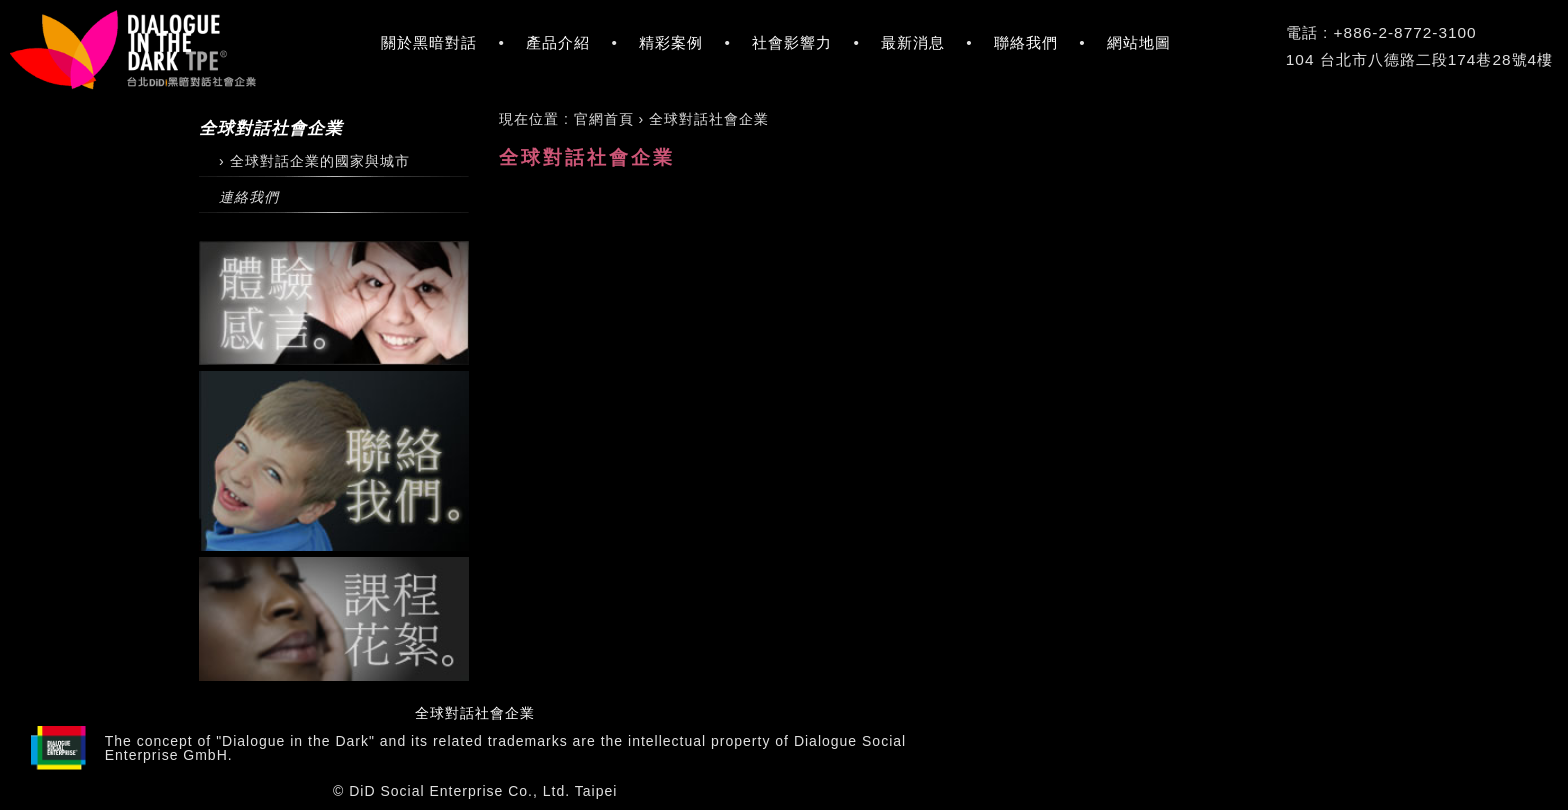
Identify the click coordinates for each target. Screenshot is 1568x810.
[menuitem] (604, 119)
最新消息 (913, 42)
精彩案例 (671, 42)
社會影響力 (792, 42)
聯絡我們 (1026, 42)
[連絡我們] (334, 197)
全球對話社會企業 (475, 713)
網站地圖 (1139, 42)
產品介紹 (558, 42)
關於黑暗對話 (429, 42)
